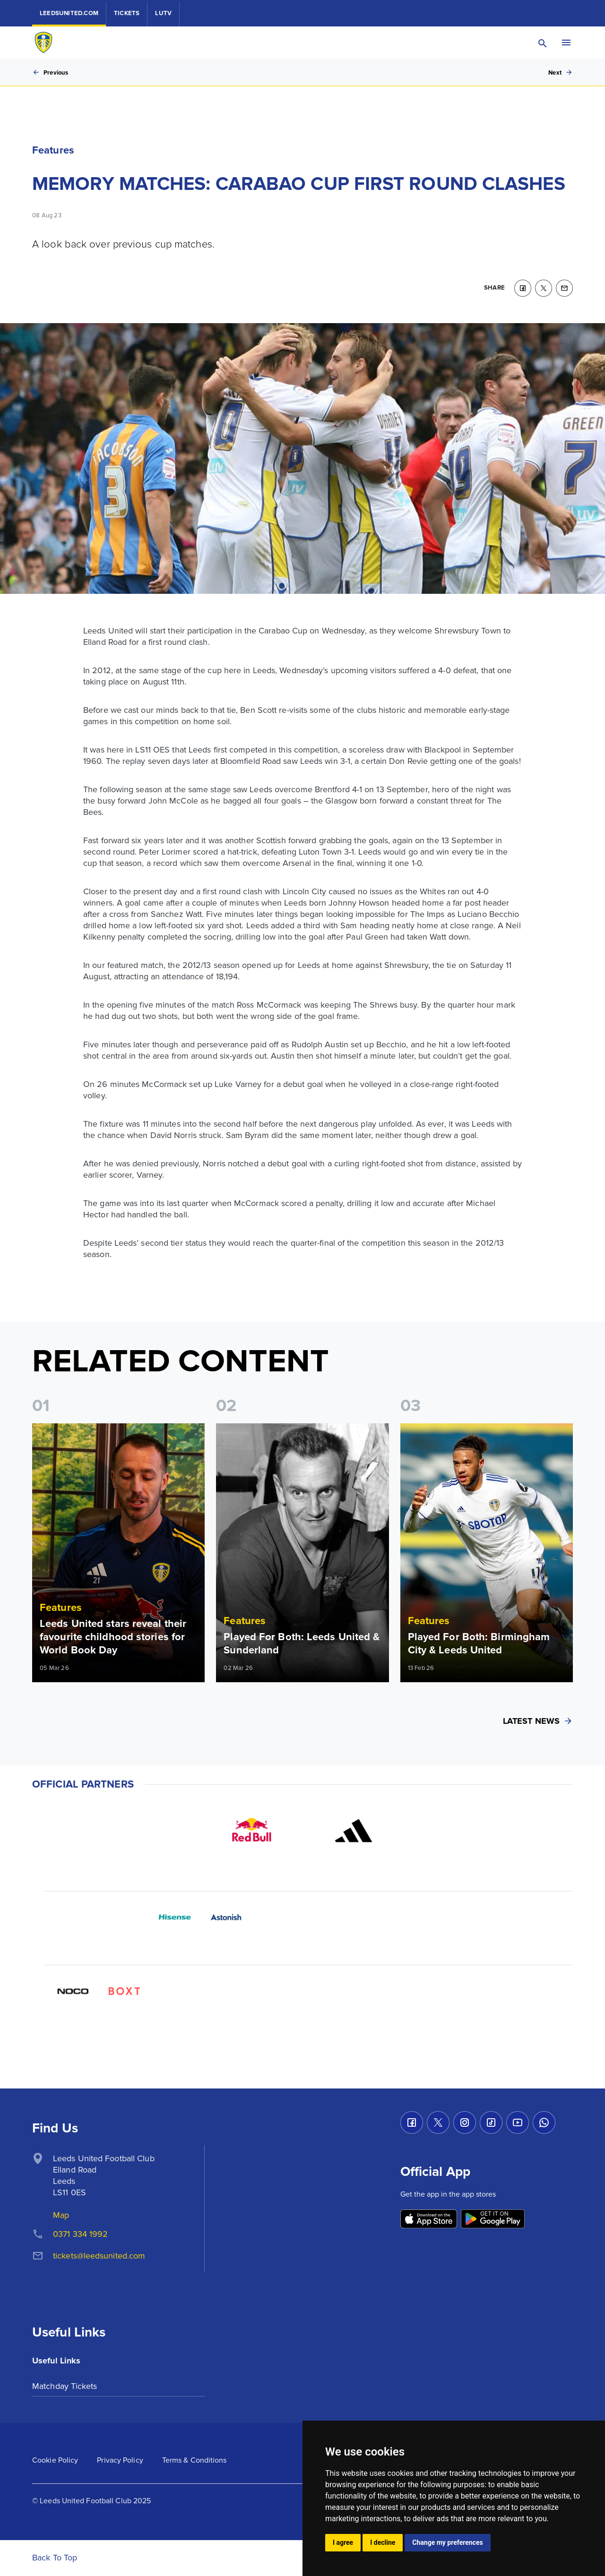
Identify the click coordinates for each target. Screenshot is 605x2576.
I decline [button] (382, 2542)
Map (61, 2215)
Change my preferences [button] (447, 2542)
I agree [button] (343, 2542)
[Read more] (118, 1552)
